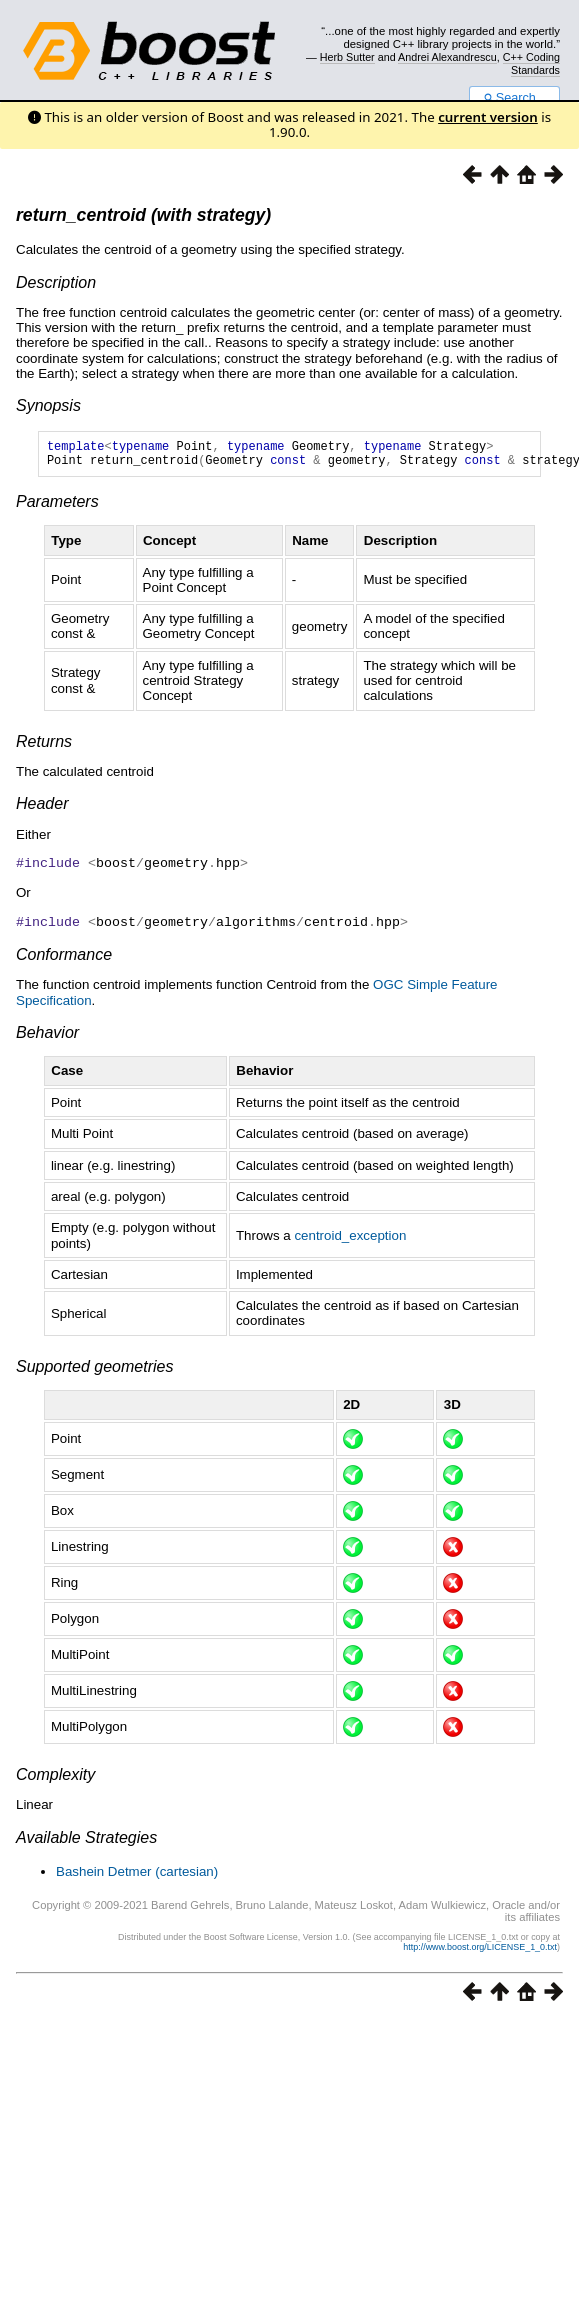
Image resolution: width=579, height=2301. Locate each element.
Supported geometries (94, 1370)
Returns (44, 747)
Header (42, 809)
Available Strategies (86, 1841)
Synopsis (48, 405)
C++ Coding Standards (531, 63)
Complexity (55, 1778)
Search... (514, 98)
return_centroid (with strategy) (143, 215)
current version (488, 117)
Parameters (57, 507)
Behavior (47, 1036)
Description (56, 282)
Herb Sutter (347, 57)
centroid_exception (350, 1239)
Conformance (64, 958)
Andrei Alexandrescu (447, 57)
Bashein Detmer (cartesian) (137, 1875)
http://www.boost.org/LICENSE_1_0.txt (480, 1951)
